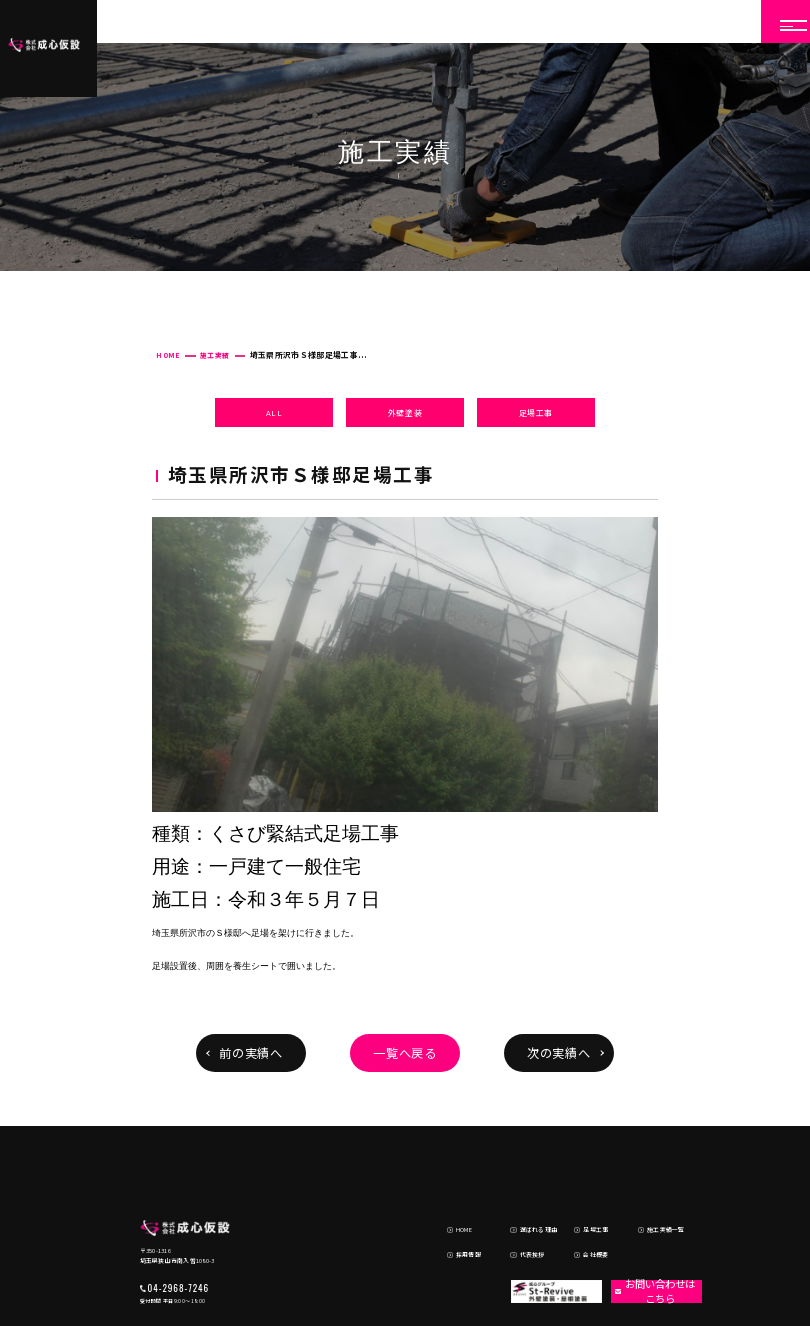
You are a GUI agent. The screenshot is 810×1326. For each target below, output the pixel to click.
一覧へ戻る (405, 1053)
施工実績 (214, 355)
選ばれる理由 (525, 1168)
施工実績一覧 (653, 1168)
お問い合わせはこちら (648, 1221)
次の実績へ (559, 1053)
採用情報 (456, 1186)
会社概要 (583, 1186)
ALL (274, 412)
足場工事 (536, 412)
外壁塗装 (405, 412)
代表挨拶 (519, 1186)
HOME (167, 355)
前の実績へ (251, 1053)
